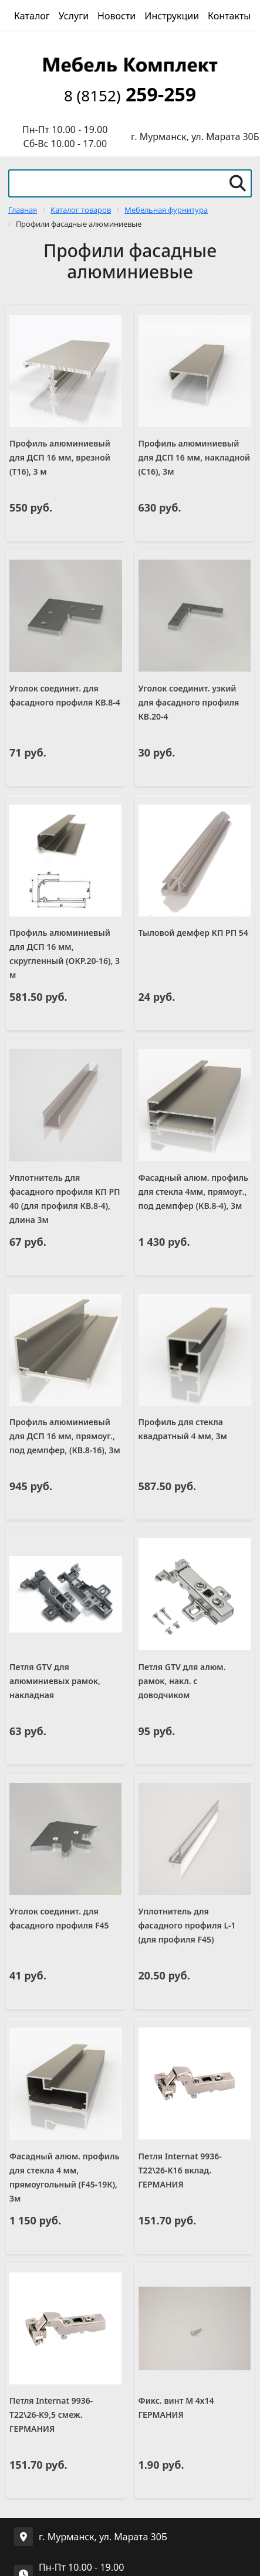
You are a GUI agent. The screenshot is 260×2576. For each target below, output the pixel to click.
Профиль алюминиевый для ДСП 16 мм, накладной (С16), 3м (195, 457)
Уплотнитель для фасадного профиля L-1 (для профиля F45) (187, 1925)
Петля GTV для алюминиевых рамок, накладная (54, 1681)
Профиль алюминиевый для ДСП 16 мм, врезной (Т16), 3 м (59, 457)
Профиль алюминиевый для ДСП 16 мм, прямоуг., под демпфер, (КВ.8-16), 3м (64, 1436)
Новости (116, 15)
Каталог (32, 15)
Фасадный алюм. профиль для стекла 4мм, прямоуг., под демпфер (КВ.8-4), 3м (194, 1191)
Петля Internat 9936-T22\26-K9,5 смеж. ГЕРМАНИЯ (51, 2414)
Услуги (74, 15)
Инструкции (171, 15)
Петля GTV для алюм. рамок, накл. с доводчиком (182, 1681)
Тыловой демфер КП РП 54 (193, 932)
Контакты (229, 15)
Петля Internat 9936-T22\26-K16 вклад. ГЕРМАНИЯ (180, 2170)
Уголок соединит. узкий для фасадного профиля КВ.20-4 (189, 702)
